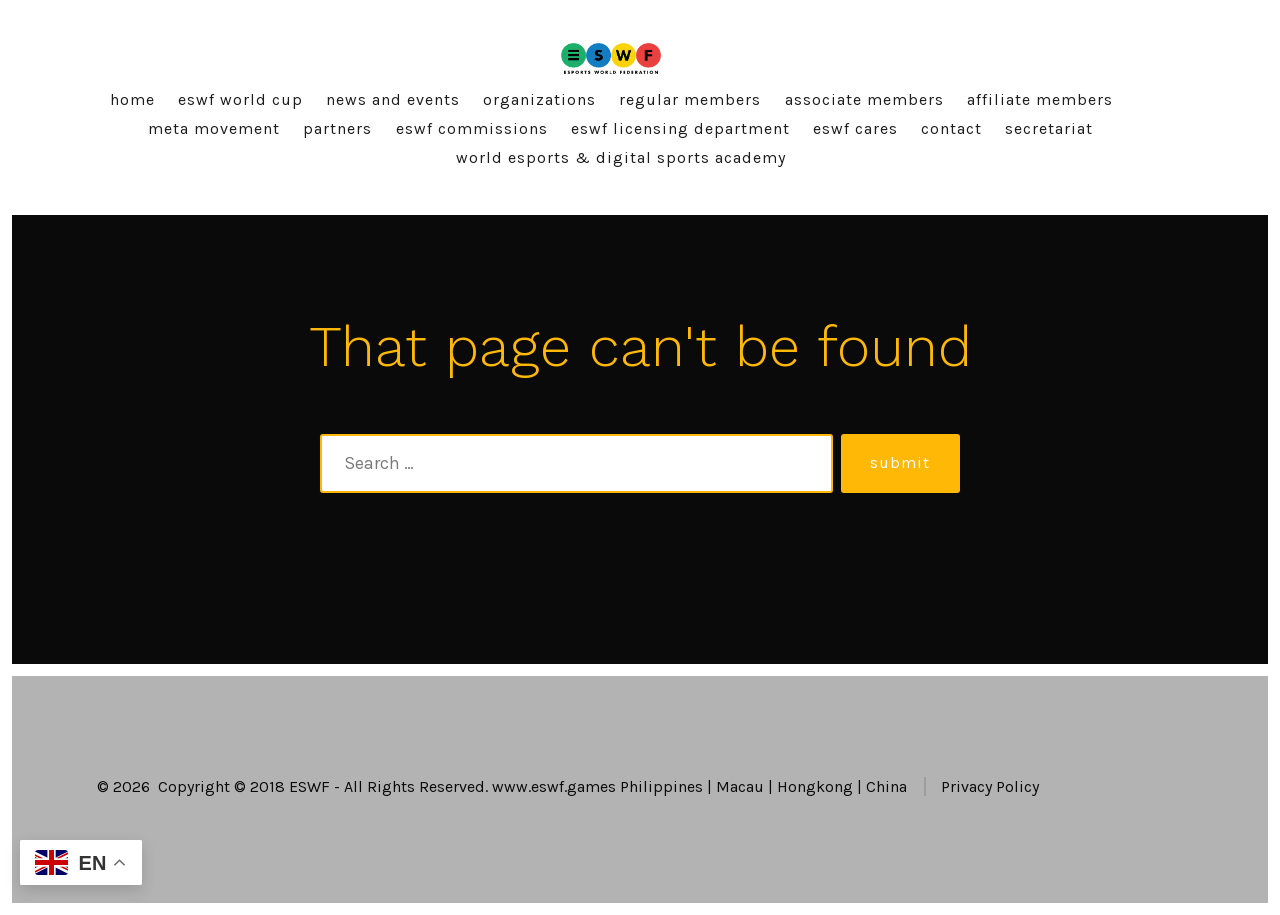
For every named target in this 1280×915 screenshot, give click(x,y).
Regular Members (690, 99)
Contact (951, 128)
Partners (337, 128)
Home (132, 99)
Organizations (539, 99)
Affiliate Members (1040, 99)
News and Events (393, 99)
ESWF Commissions (472, 128)
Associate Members (864, 99)
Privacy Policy (990, 786)
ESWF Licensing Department (680, 128)
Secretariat (1049, 128)
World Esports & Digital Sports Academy (621, 157)
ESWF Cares (855, 128)
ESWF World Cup (240, 99)
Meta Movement (214, 128)
